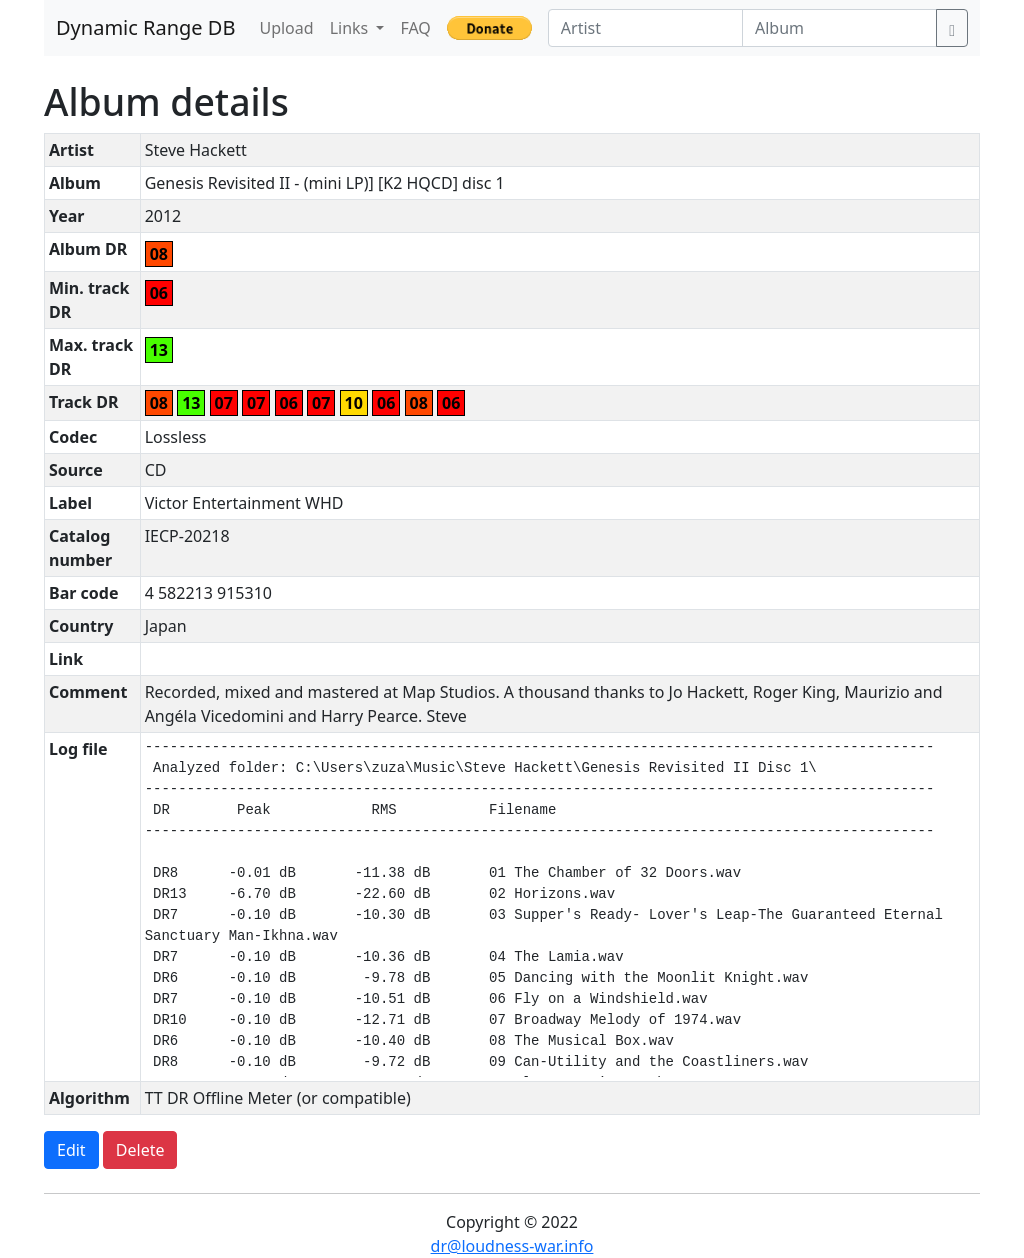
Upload (286, 28)
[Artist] (645, 28)
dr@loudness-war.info (512, 1246)
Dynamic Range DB (145, 27)
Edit (71, 1150)
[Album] (839, 28)
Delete (140, 1150)
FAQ (415, 28)
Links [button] (351, 28)
